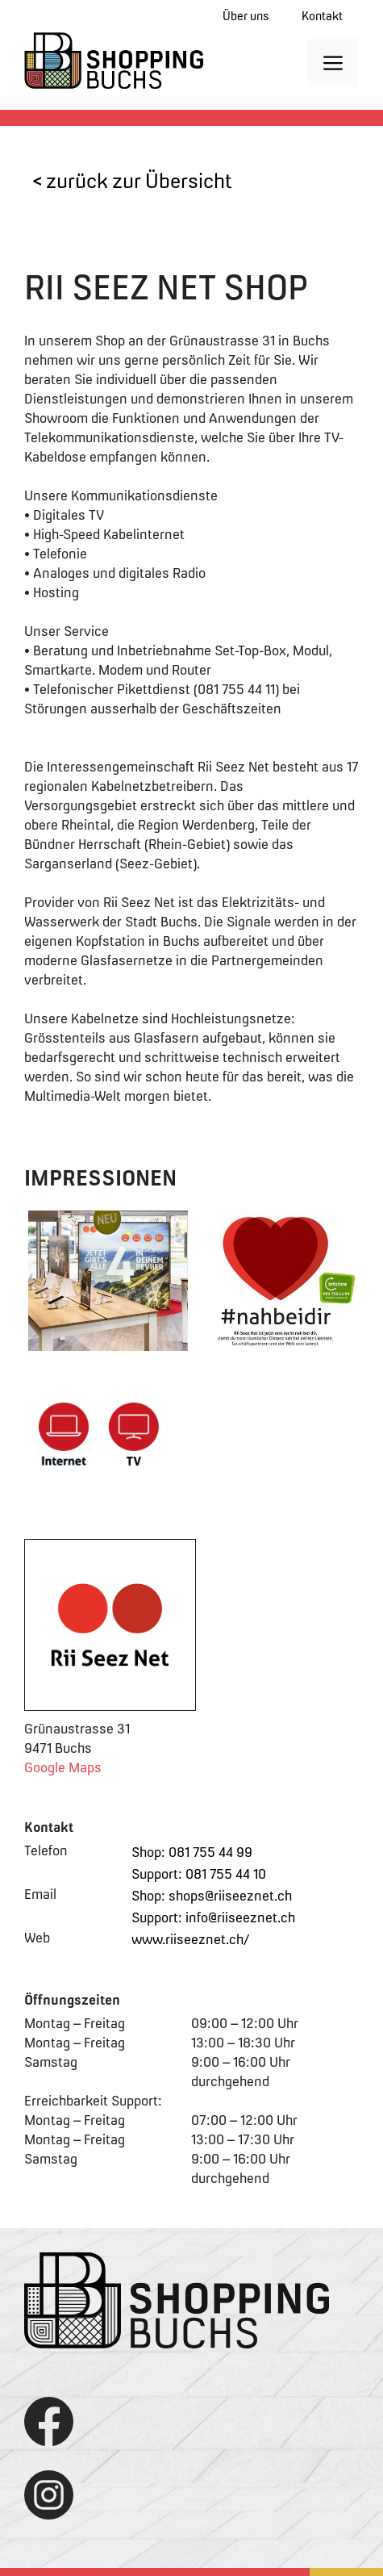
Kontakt (322, 16)
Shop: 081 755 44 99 (191, 1852)
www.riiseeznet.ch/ (190, 1939)
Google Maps (63, 1767)
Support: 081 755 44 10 (198, 1874)
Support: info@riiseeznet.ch (213, 1917)
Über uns (246, 16)
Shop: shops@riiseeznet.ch (211, 1896)
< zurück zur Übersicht (132, 180)
